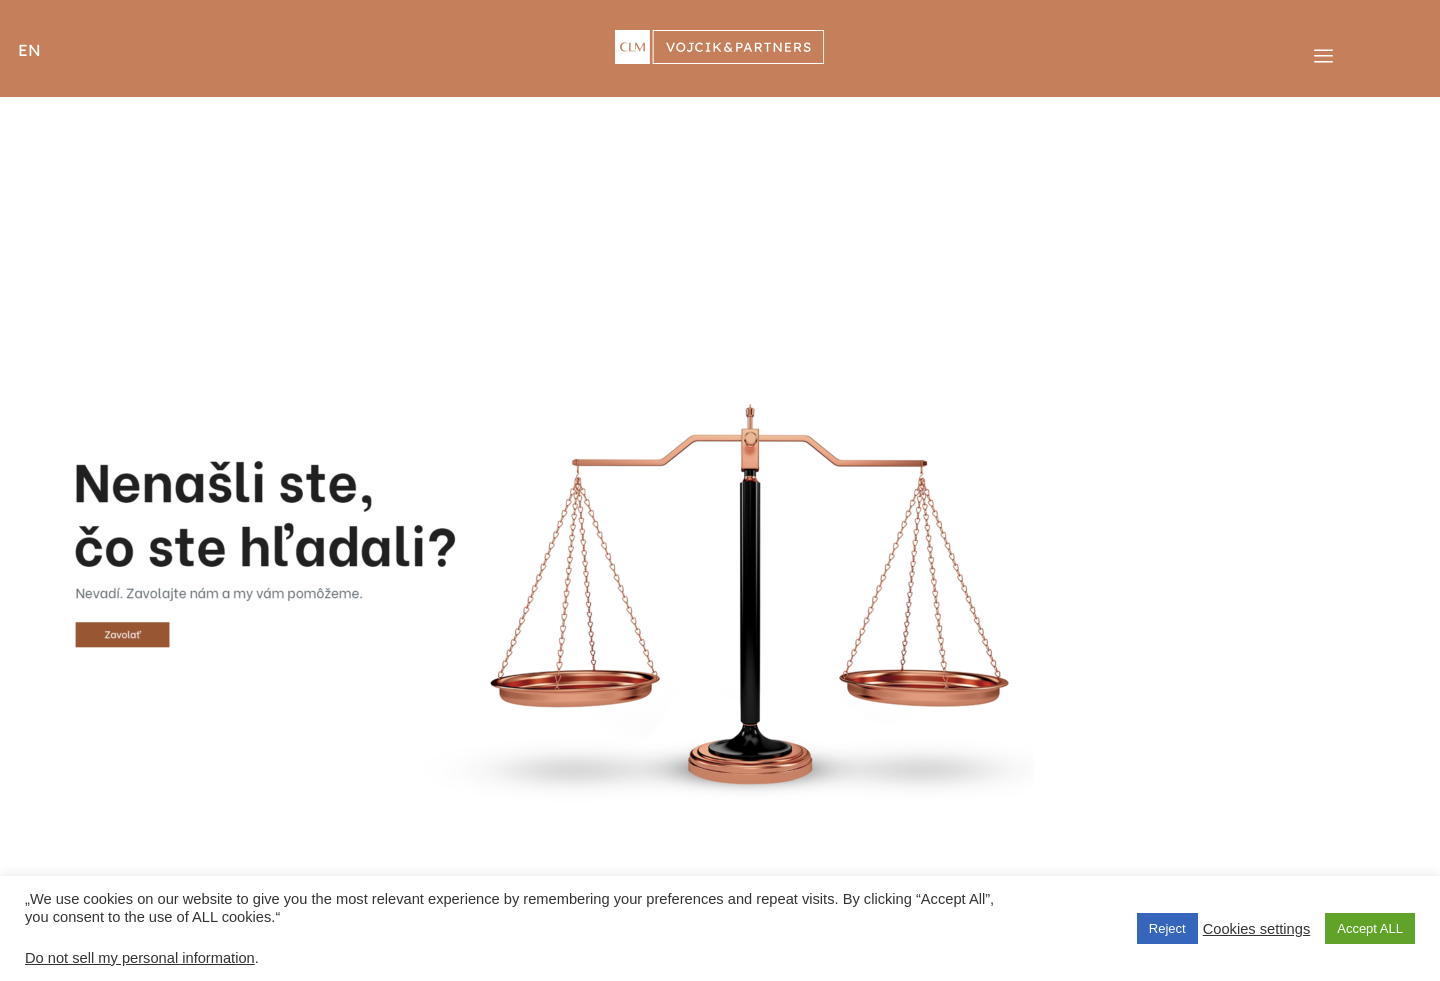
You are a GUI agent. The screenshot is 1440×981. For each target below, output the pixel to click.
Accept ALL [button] (1370, 928)
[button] (43, 49)
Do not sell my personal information (140, 958)
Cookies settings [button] (1257, 929)
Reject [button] (1167, 928)
